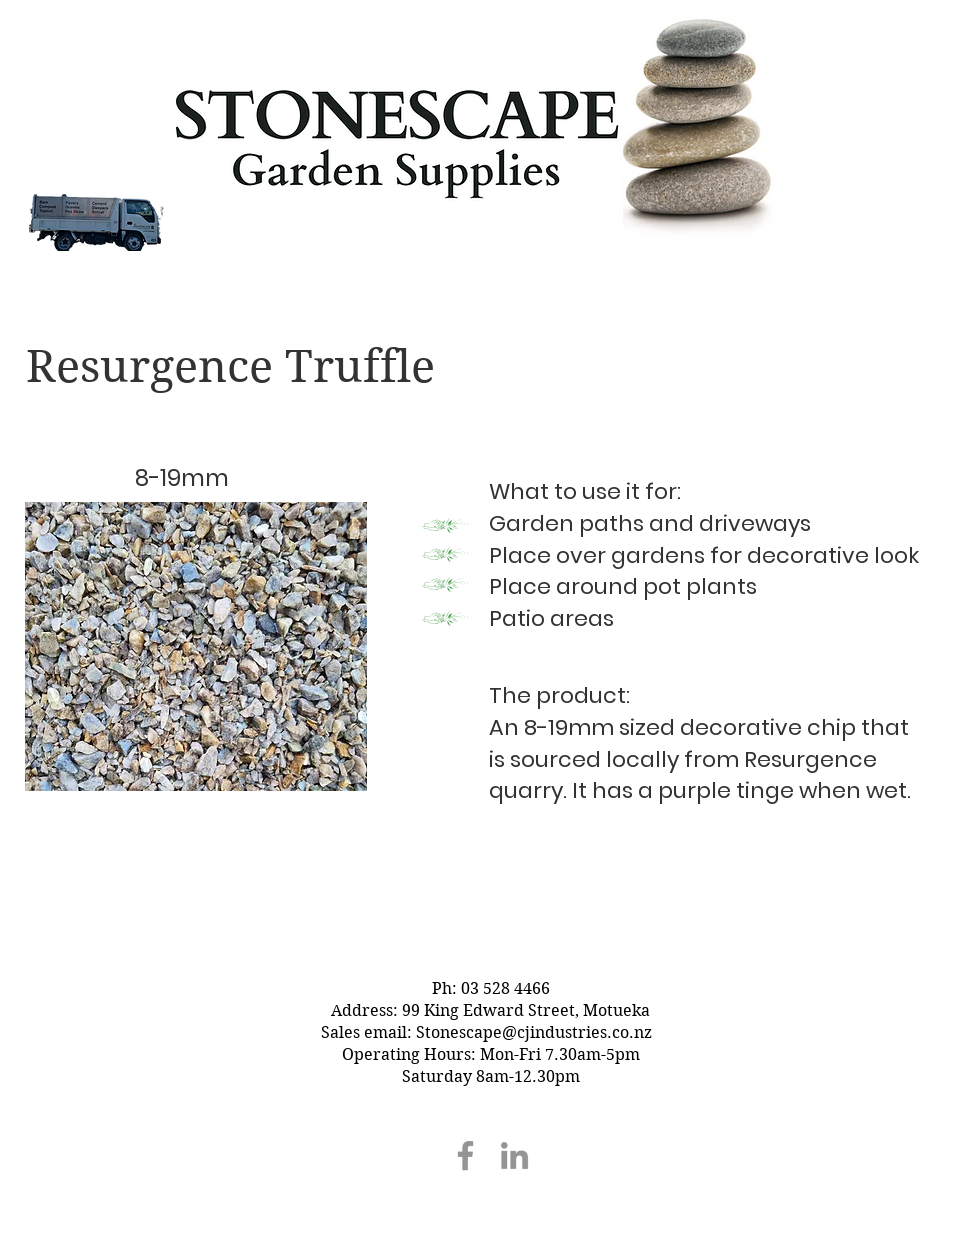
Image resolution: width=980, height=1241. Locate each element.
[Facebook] (465, 1155)
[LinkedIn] (514, 1155)
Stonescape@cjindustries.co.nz (534, 1032)
